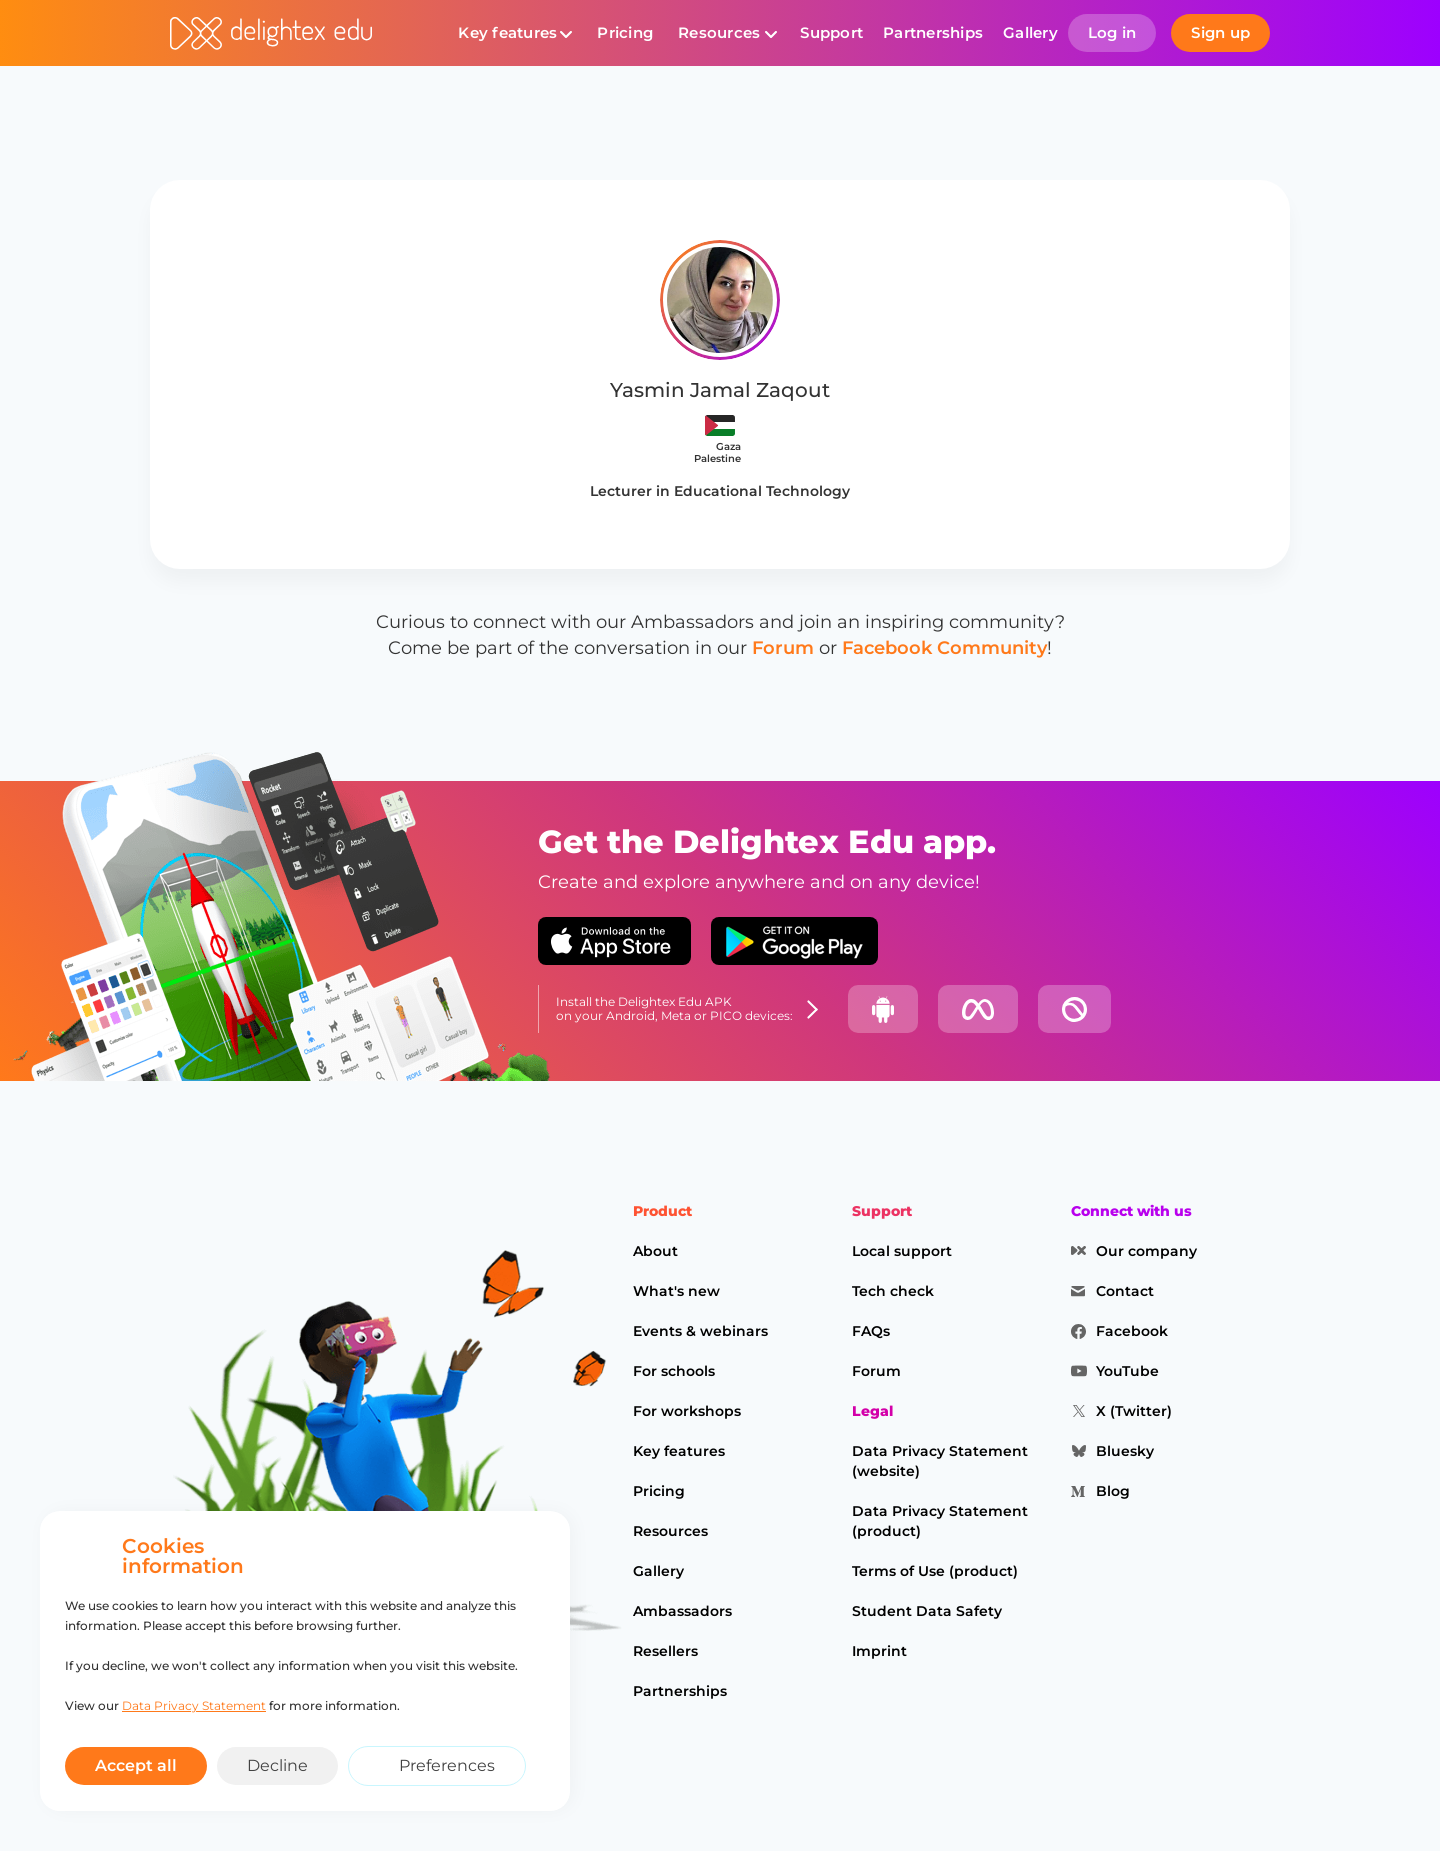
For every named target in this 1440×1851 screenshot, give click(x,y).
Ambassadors (682, 1611)
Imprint (879, 1651)
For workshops (687, 1411)
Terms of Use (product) (935, 1571)
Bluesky (1125, 1451)
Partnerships (933, 32)
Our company (1146, 1251)
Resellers (665, 1651)
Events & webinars (700, 1331)
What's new (676, 1291)
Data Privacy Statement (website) (940, 1461)
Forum (783, 648)
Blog (1113, 1491)
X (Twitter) (1134, 1411)
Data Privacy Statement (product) (940, 1521)
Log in (1112, 32)
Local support (902, 1251)
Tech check (893, 1291)
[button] (515, 33)
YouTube (1127, 1371)
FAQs (871, 1331)
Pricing (625, 32)
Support (831, 32)
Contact (1125, 1291)
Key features (507, 32)
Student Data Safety (927, 1611)
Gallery (1030, 32)
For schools (674, 1371)
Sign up (1220, 32)
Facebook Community (944, 648)
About (655, 1251)
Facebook (1132, 1331)
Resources (719, 32)
